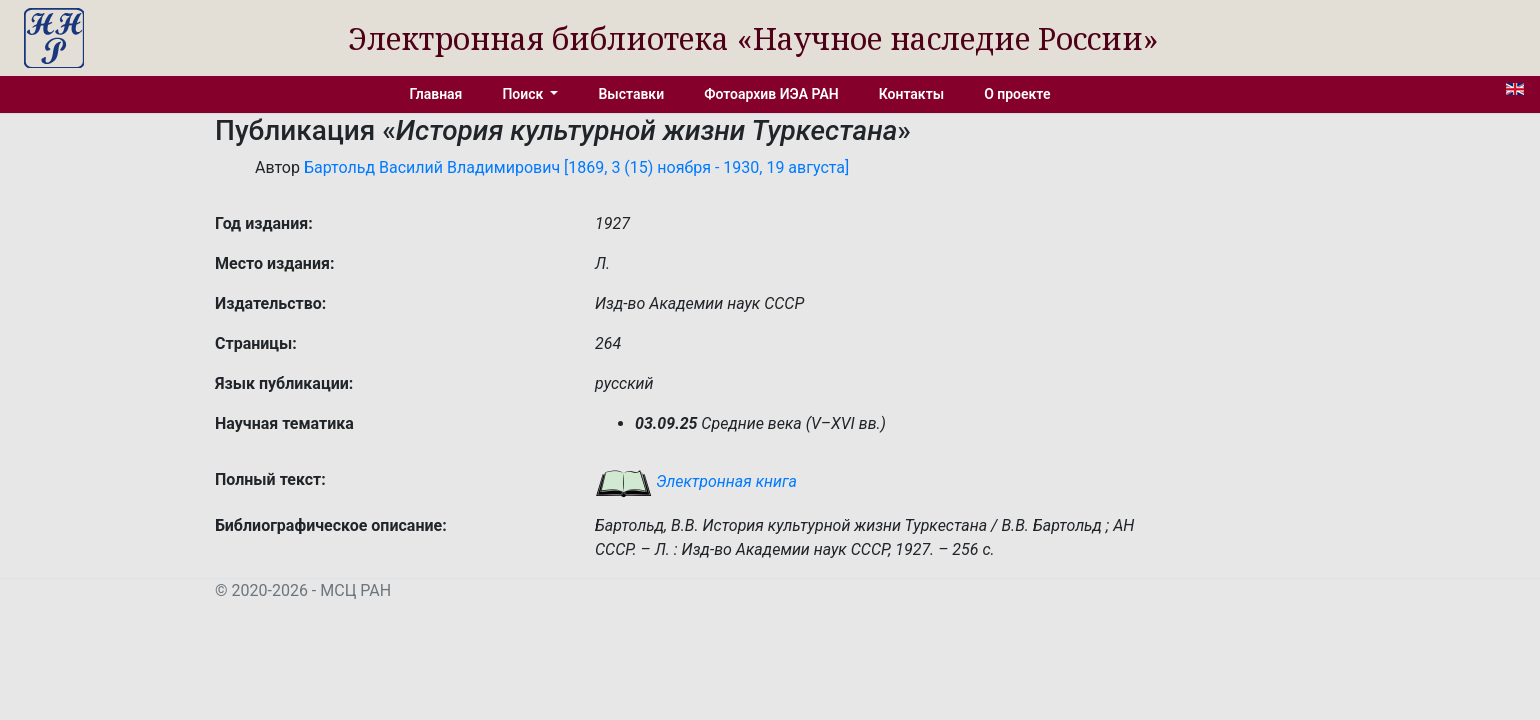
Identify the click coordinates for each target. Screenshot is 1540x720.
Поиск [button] (524, 94)
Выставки (631, 94)
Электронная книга (696, 481)
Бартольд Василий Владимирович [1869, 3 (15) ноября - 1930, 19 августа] (576, 167)
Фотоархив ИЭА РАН (771, 94)
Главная (436, 94)
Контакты (911, 94)
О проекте (1017, 94)
